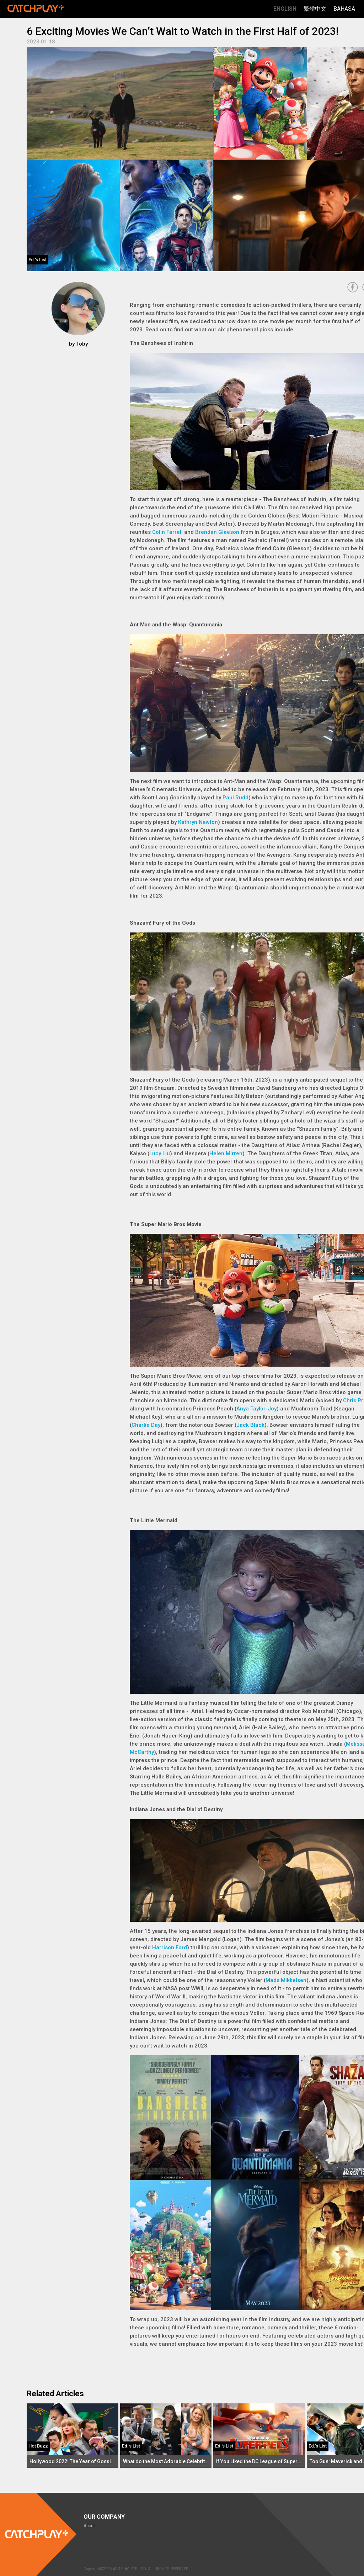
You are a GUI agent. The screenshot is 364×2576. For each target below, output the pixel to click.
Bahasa (344, 8)
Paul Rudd (235, 797)
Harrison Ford (169, 1947)
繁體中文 (315, 8)
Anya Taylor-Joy (256, 1408)
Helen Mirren (225, 1153)
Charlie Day (146, 1425)
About (89, 2525)
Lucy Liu (159, 1153)
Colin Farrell (167, 532)
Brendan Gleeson (217, 532)
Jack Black (250, 1425)
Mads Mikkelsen (286, 1980)
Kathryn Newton (198, 822)
